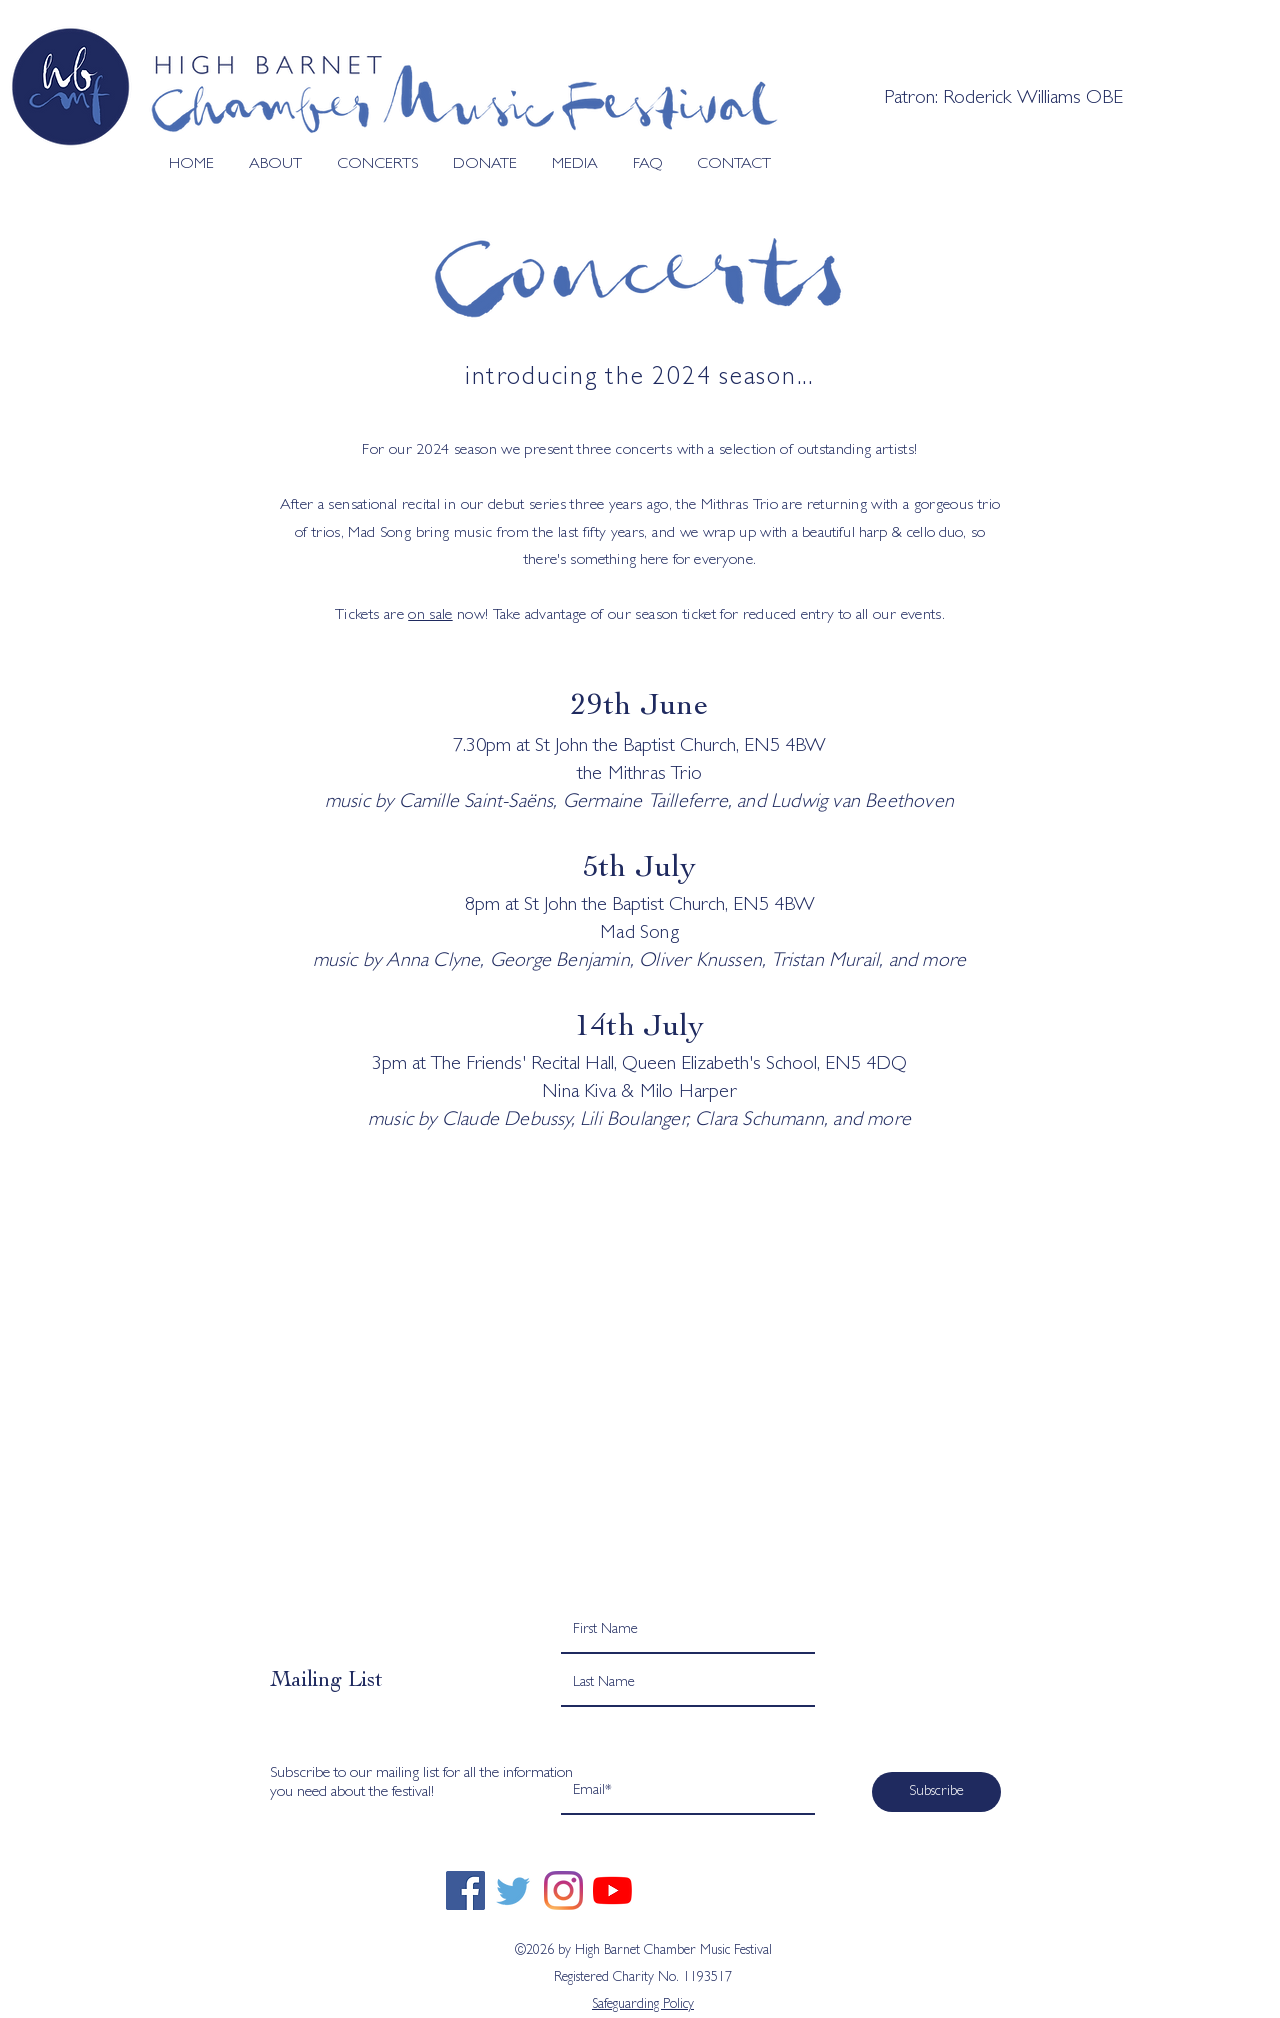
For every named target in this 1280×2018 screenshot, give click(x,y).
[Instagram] (563, 1890)
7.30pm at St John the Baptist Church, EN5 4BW (639, 747)
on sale (430, 616)
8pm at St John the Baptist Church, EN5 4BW (640, 906)
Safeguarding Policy (643, 2005)
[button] (268, 165)
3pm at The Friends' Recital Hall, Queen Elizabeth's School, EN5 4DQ (639, 1065)
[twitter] (514, 1890)
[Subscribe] (936, 1792)
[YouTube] (612, 1890)
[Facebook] (465, 1890)
